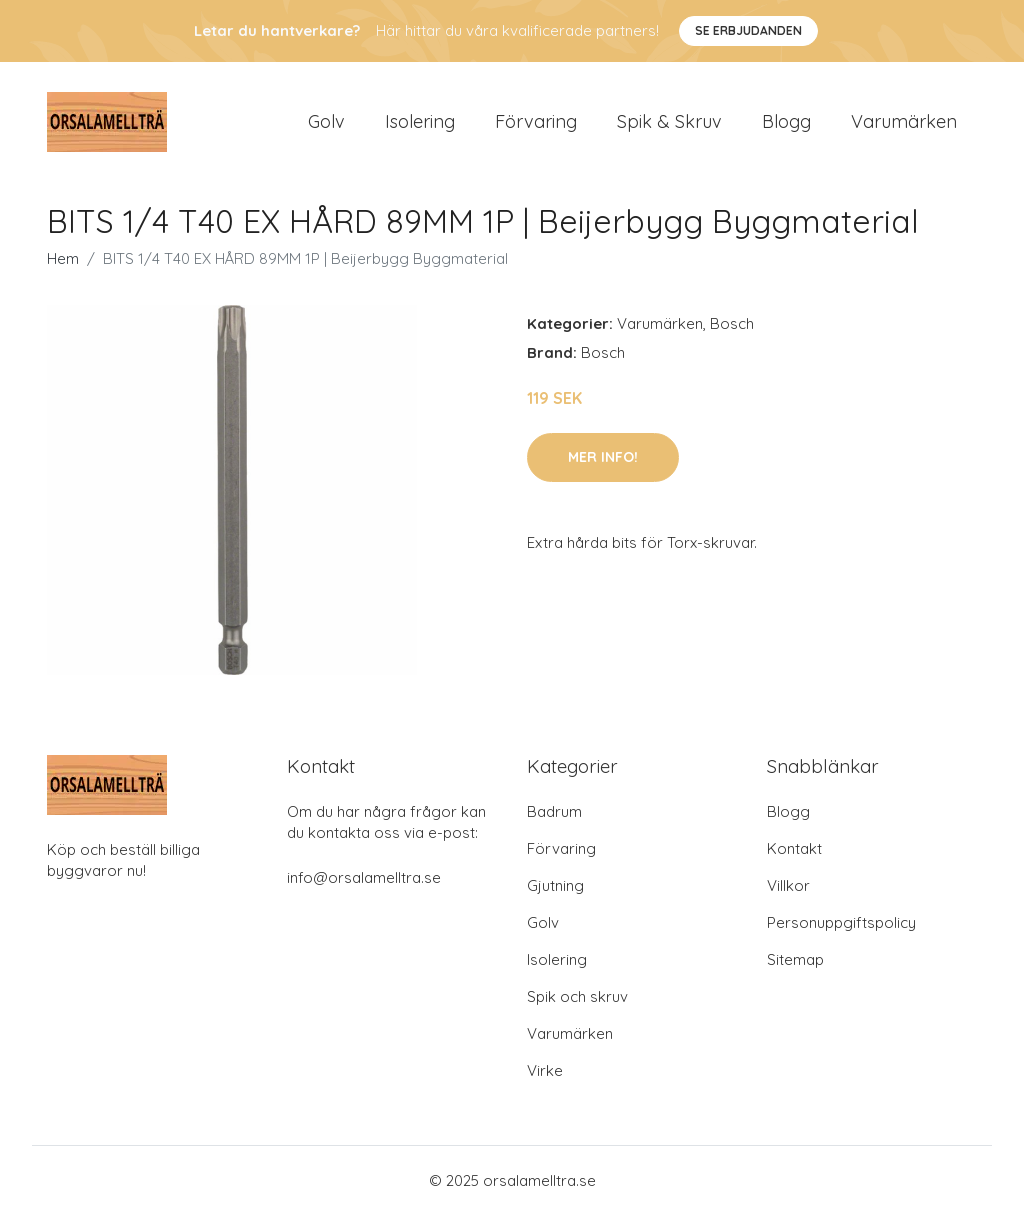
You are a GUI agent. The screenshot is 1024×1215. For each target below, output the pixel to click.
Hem (63, 258)
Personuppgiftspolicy (841, 922)
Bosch (732, 323)
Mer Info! (603, 457)
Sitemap (795, 959)
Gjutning (555, 885)
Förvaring (536, 121)
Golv (326, 121)
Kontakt (794, 848)
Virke (545, 1070)
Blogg (786, 121)
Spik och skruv (577, 996)
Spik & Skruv (669, 121)
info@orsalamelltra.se (364, 877)
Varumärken (904, 121)
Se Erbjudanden (748, 30)
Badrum (554, 811)
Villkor (788, 885)
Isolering (420, 121)
